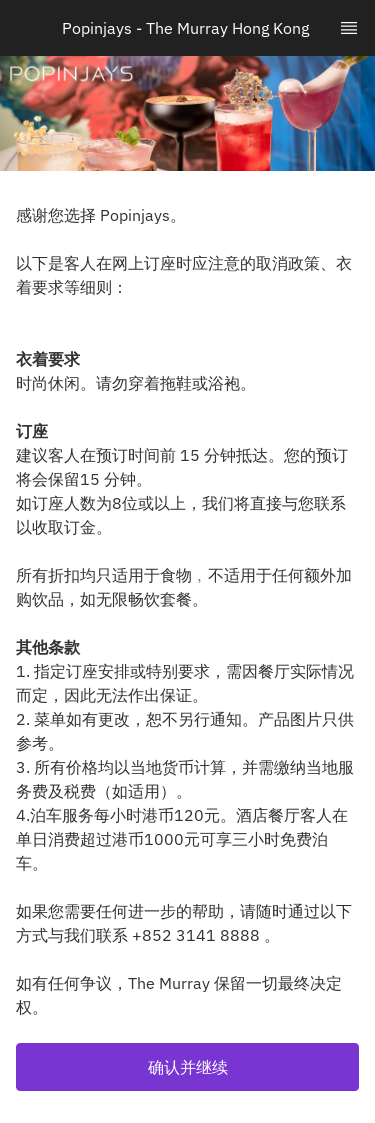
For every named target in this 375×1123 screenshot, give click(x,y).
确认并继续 (188, 1067)
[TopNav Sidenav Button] (349, 28)
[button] (187, 1067)
